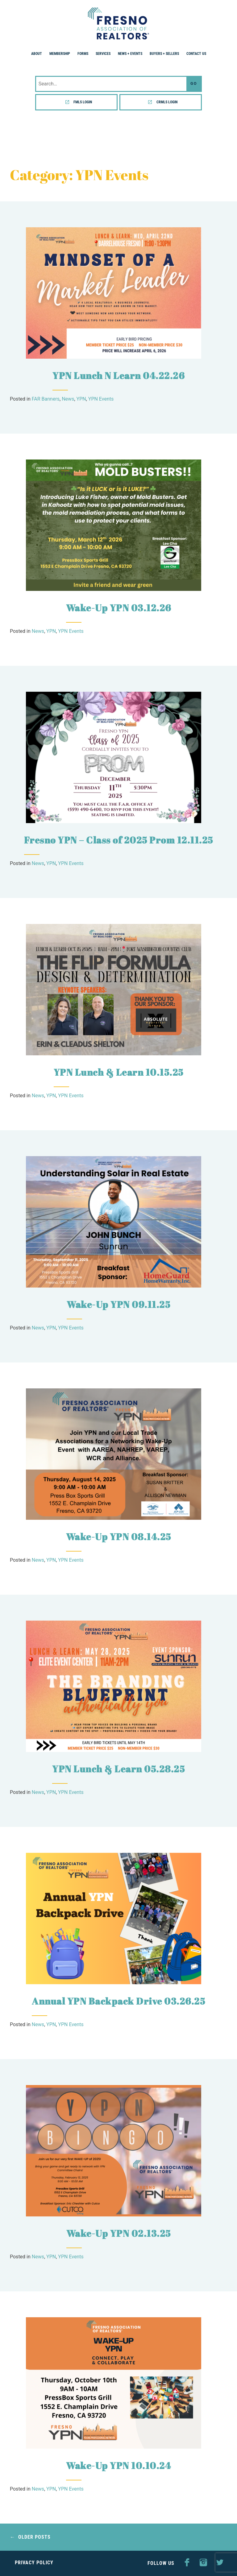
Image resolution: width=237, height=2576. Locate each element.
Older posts (34, 2537)
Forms (82, 54)
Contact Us (196, 54)
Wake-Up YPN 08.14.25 (118, 1536)
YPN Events (101, 399)
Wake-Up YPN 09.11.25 (118, 1304)
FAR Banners (46, 399)
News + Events (130, 54)
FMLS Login (82, 102)
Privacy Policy (34, 2563)
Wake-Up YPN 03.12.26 (118, 607)
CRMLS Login (166, 102)
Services (103, 54)
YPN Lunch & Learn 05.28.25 (118, 1768)
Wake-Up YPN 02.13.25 (118, 2233)
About (36, 54)
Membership (59, 54)
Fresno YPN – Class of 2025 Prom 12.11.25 (118, 840)
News (68, 399)
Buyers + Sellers (164, 54)
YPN (81, 399)
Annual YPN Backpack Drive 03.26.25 (118, 2001)
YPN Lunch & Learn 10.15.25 (119, 1072)
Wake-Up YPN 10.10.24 (118, 2465)
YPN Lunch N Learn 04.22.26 (118, 375)
